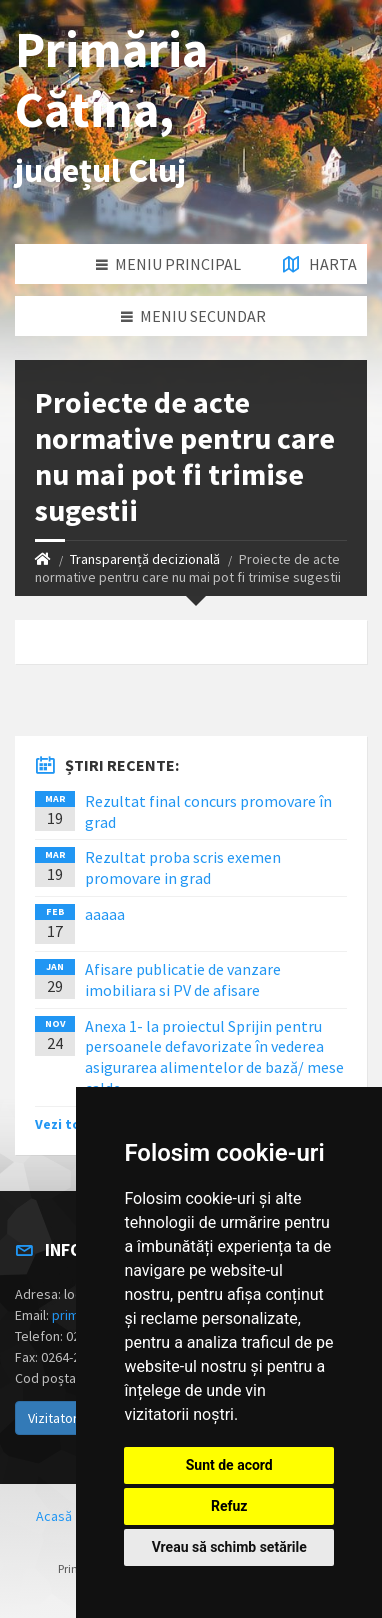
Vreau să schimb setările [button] (229, 1547)
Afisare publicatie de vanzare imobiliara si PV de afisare (183, 979)
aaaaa (105, 914)
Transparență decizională (145, 559)
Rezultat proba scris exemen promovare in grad (183, 867)
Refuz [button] (229, 1506)
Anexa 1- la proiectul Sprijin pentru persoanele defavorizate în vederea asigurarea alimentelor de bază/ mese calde (214, 1057)
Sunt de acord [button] (229, 1465)
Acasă (54, 1516)
